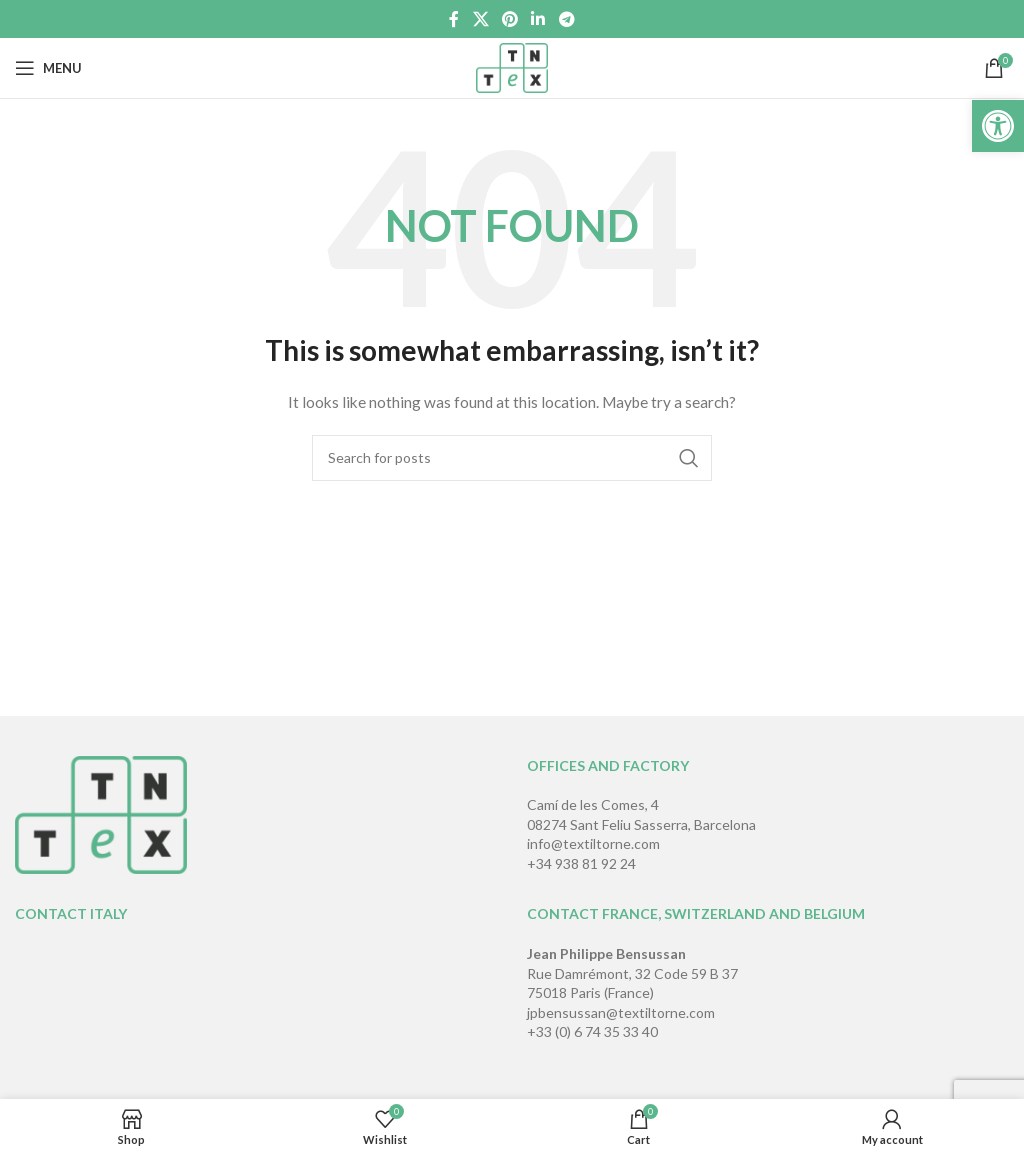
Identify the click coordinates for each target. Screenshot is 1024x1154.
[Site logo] (512, 66)
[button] (998, 126)
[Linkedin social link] (538, 19)
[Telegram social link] (566, 19)
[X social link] (480, 19)
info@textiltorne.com (593, 843)
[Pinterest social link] (509, 19)
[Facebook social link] (454, 19)
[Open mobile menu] (48, 68)
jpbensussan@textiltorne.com (621, 1012)
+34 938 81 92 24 (581, 863)
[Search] (512, 458)
